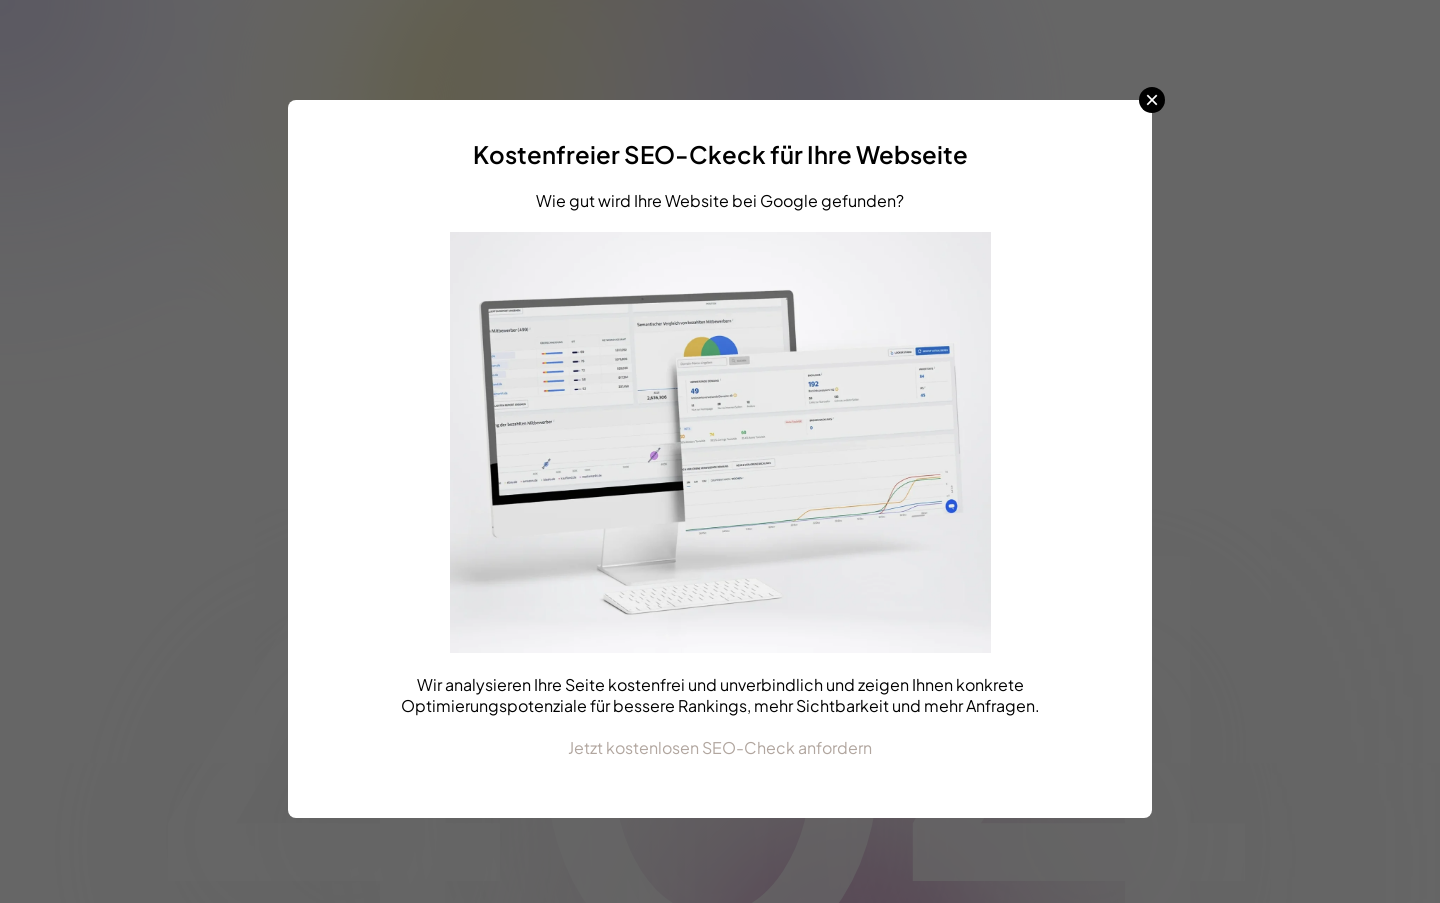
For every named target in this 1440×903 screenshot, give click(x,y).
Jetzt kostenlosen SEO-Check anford (708, 747)
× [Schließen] (1152, 100)
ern (860, 747)
